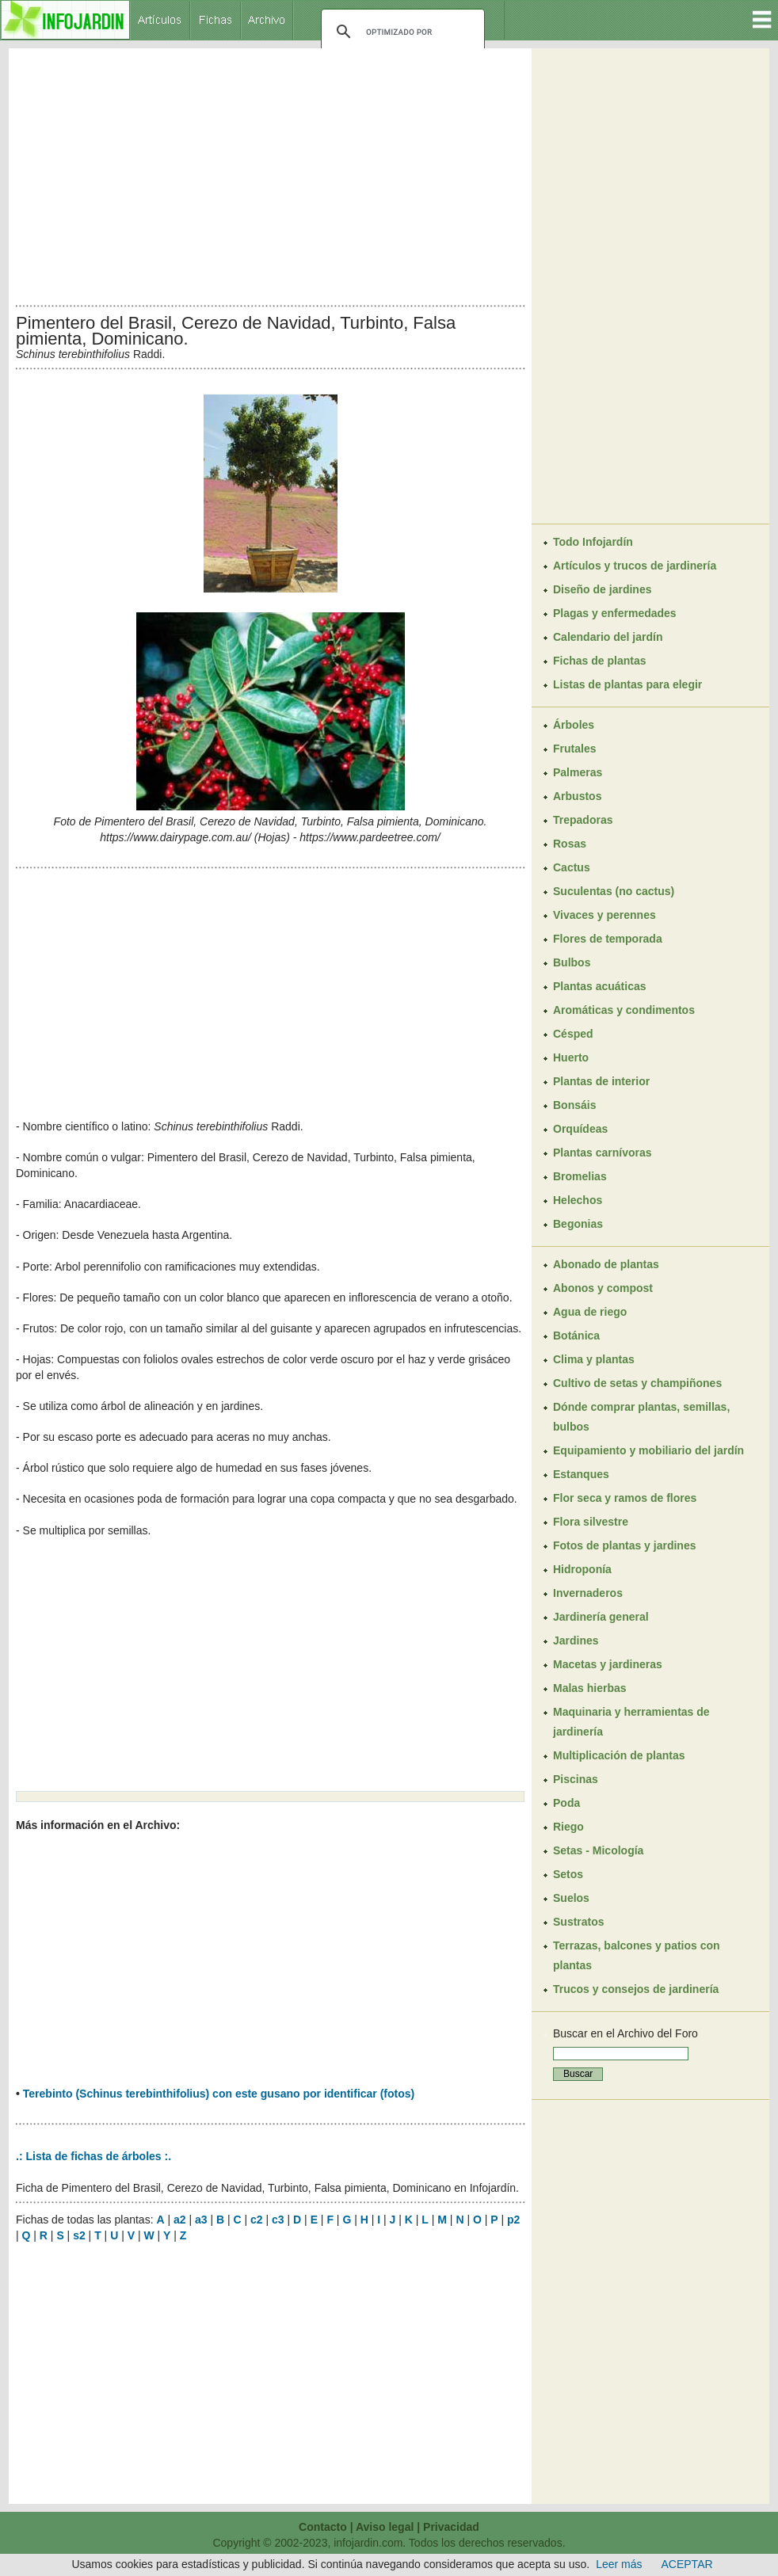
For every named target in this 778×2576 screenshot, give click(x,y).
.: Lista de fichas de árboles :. (93, 2156)
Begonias (578, 1224)
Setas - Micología (598, 1850)
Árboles (573, 724)
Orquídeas (580, 1128)
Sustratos (578, 1921)
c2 (256, 2219)
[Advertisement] (270, 173)
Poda (566, 1803)
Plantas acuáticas (599, 986)
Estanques (581, 1474)
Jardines (576, 1640)
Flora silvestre (590, 1521)
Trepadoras (582, 820)
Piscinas (575, 1779)
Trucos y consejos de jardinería (636, 1989)
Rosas (569, 843)
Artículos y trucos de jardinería (634, 565)
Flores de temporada (607, 938)
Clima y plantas (594, 1359)
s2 (79, 2235)
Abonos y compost (603, 1288)
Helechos (577, 1200)
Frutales (574, 748)
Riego (568, 1826)
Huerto (571, 1057)
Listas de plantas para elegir (627, 684)
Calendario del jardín (607, 637)
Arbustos (577, 796)
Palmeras (577, 772)
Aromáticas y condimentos (624, 1010)
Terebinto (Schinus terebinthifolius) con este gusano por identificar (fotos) (218, 2093)
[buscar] (400, 31)
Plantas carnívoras (602, 1152)
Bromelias (580, 1176)
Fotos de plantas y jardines (624, 1545)
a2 (180, 2219)
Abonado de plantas (606, 1264)
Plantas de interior (601, 1081)
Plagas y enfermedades (615, 613)
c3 (278, 2219)
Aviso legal (385, 2527)
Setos (568, 1874)
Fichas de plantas (599, 660)
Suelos (571, 1898)
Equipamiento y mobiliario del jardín (648, 1450)
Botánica (576, 1335)
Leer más (619, 2564)
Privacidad (451, 2527)
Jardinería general (601, 1616)
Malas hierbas (590, 1688)
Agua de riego (590, 1311)
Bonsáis (574, 1105)
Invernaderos (588, 1593)
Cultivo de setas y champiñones (637, 1383)
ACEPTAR (687, 2564)
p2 (513, 2219)
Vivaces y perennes (604, 915)
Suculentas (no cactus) (613, 891)
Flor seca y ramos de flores (624, 1498)
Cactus (571, 867)
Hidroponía (582, 1569)
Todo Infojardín (593, 541)
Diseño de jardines (602, 589)
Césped (573, 1033)
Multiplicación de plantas (619, 1755)
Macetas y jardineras (607, 1664)
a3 (201, 2219)
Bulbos (571, 962)
